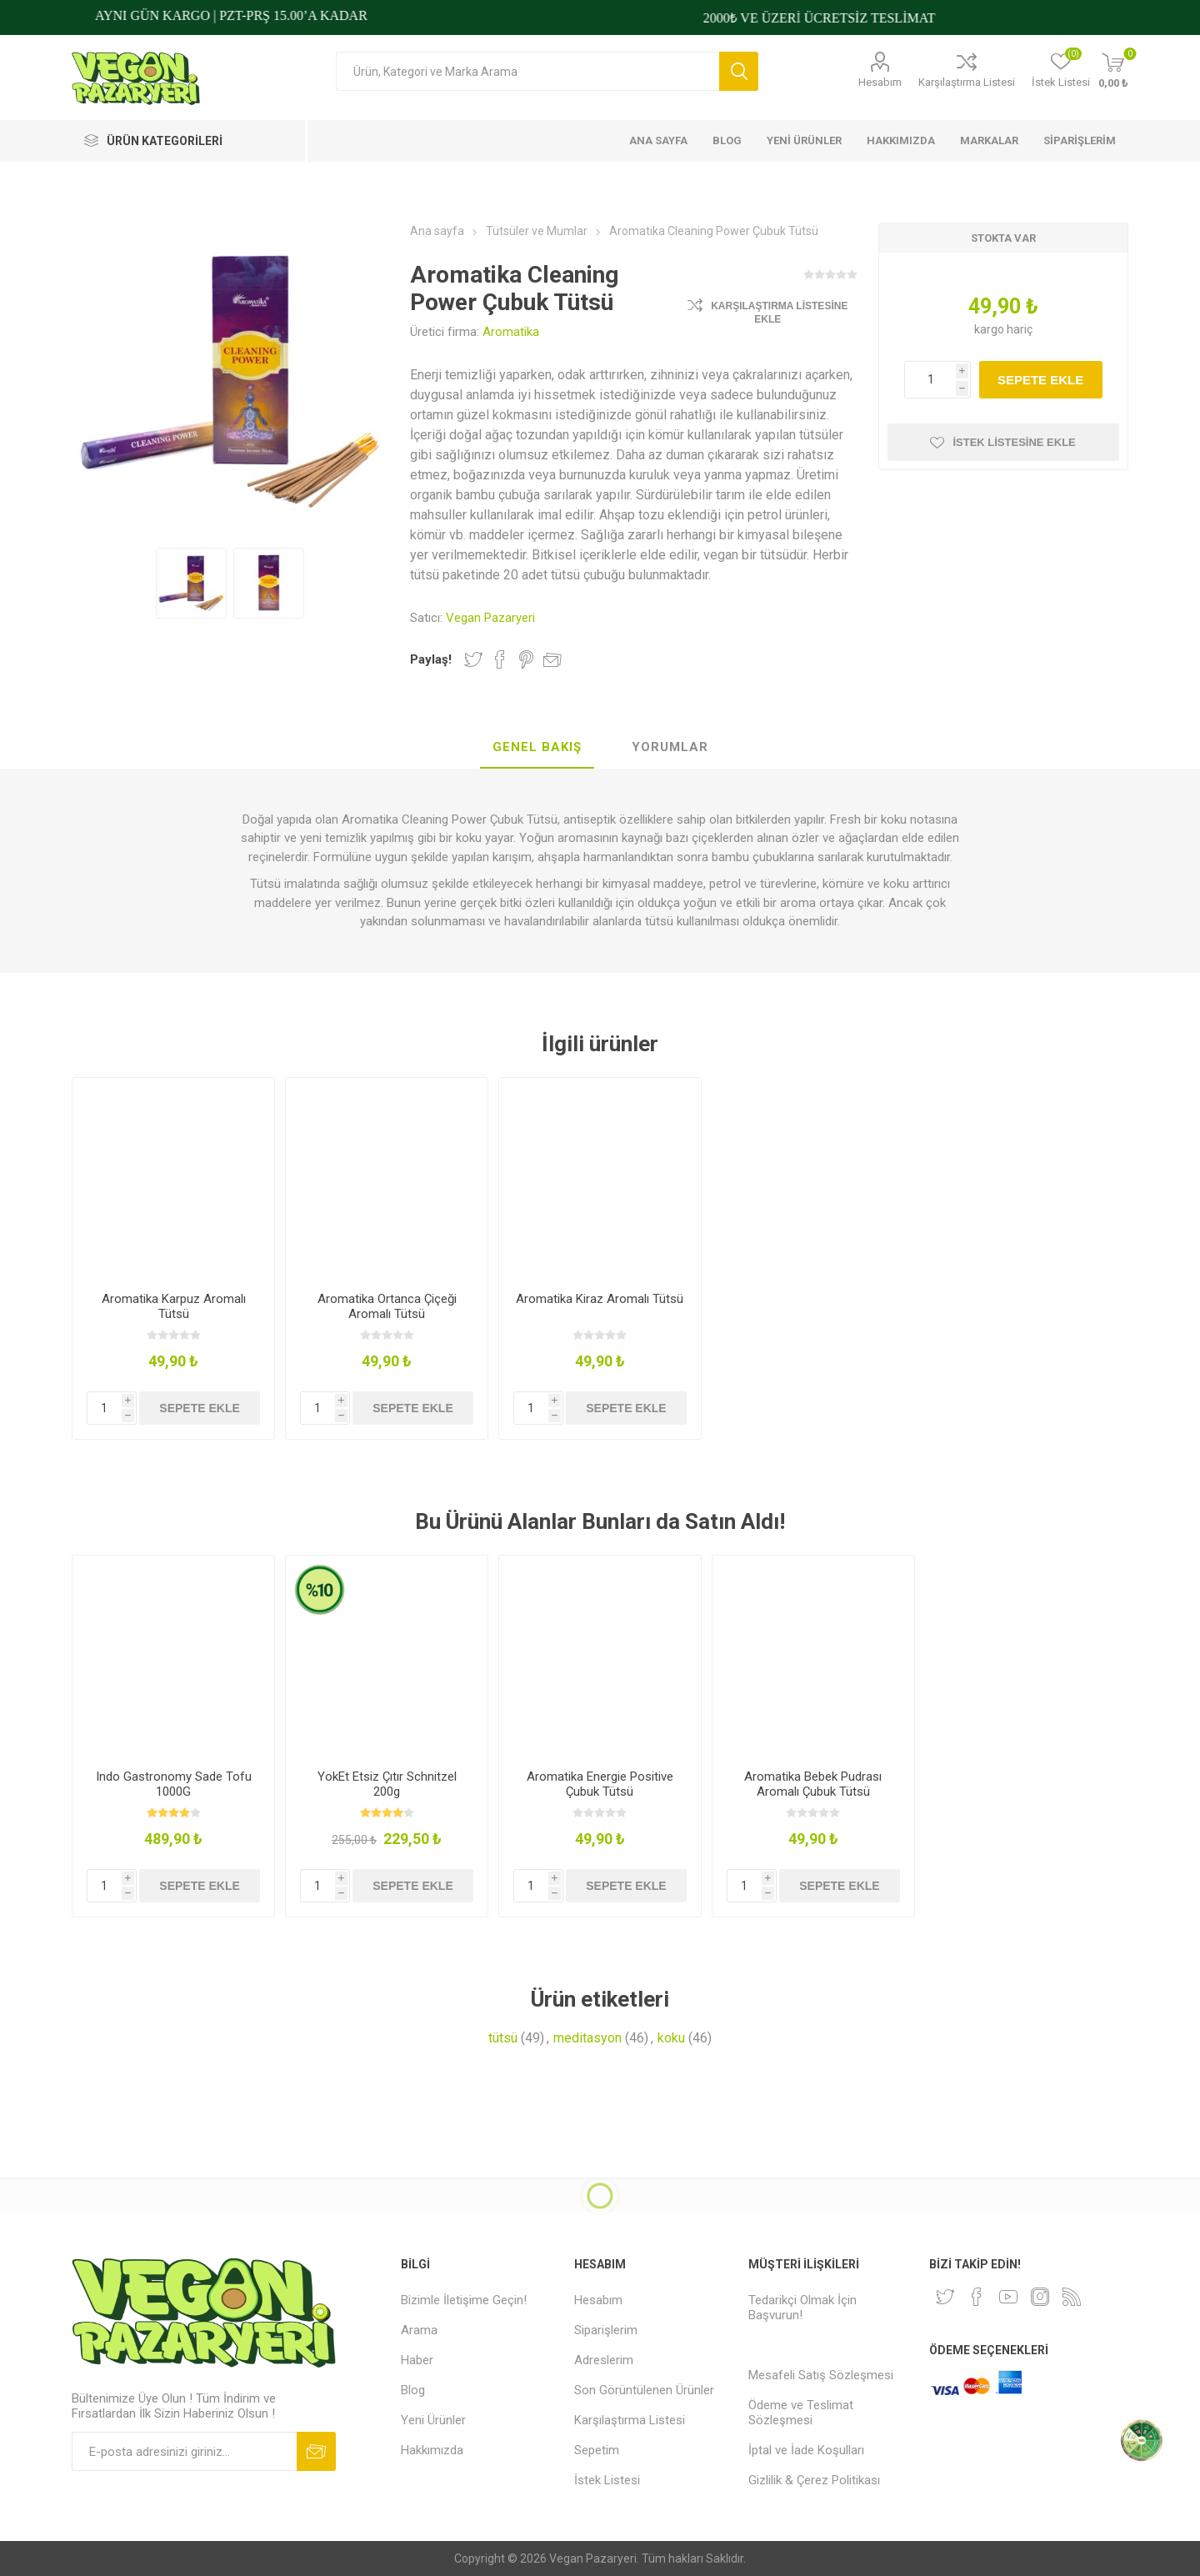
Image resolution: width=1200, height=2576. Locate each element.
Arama (738, 71)
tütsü (503, 2038)
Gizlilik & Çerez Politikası (814, 2480)
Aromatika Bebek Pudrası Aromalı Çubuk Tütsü (813, 1784)
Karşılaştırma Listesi (966, 82)
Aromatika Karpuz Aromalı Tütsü (174, 1306)
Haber (417, 2360)
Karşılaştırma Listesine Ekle (779, 312)
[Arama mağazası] (527, 71)
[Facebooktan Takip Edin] (976, 2296)
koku (671, 2038)
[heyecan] (945, 2296)
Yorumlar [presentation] (670, 746)
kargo (990, 329)
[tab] (537, 748)
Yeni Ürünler (433, 2420)
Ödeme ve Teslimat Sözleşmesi (800, 2413)
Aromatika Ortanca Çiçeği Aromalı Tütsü (387, 1306)
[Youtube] (1008, 2296)
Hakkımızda (432, 2450)
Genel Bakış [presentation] (537, 746)
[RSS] (1071, 2296)
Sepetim (596, 2450)
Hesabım (880, 82)
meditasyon (587, 2038)
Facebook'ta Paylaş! (500, 659)
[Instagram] (1040, 2296)
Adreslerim (603, 2360)
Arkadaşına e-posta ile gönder (552, 659)
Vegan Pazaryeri (490, 617)
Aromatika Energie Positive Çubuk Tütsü (600, 1784)
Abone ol (316, 2451)
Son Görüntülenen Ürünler (644, 2390)
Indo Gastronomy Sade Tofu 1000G (174, 1784)
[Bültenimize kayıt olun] (184, 2451)
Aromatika (510, 331)
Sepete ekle (1040, 380)
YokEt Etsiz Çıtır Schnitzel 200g (387, 1784)
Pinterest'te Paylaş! (526, 659)
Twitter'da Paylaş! (473, 659)
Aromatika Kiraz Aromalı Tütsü (599, 1298)
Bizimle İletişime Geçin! (464, 2300)
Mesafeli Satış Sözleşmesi (820, 2375)
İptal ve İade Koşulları (806, 2450)
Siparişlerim (606, 2330)
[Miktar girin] (937, 379)
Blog (413, 2390)
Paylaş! (431, 659)
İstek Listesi (607, 2480)
